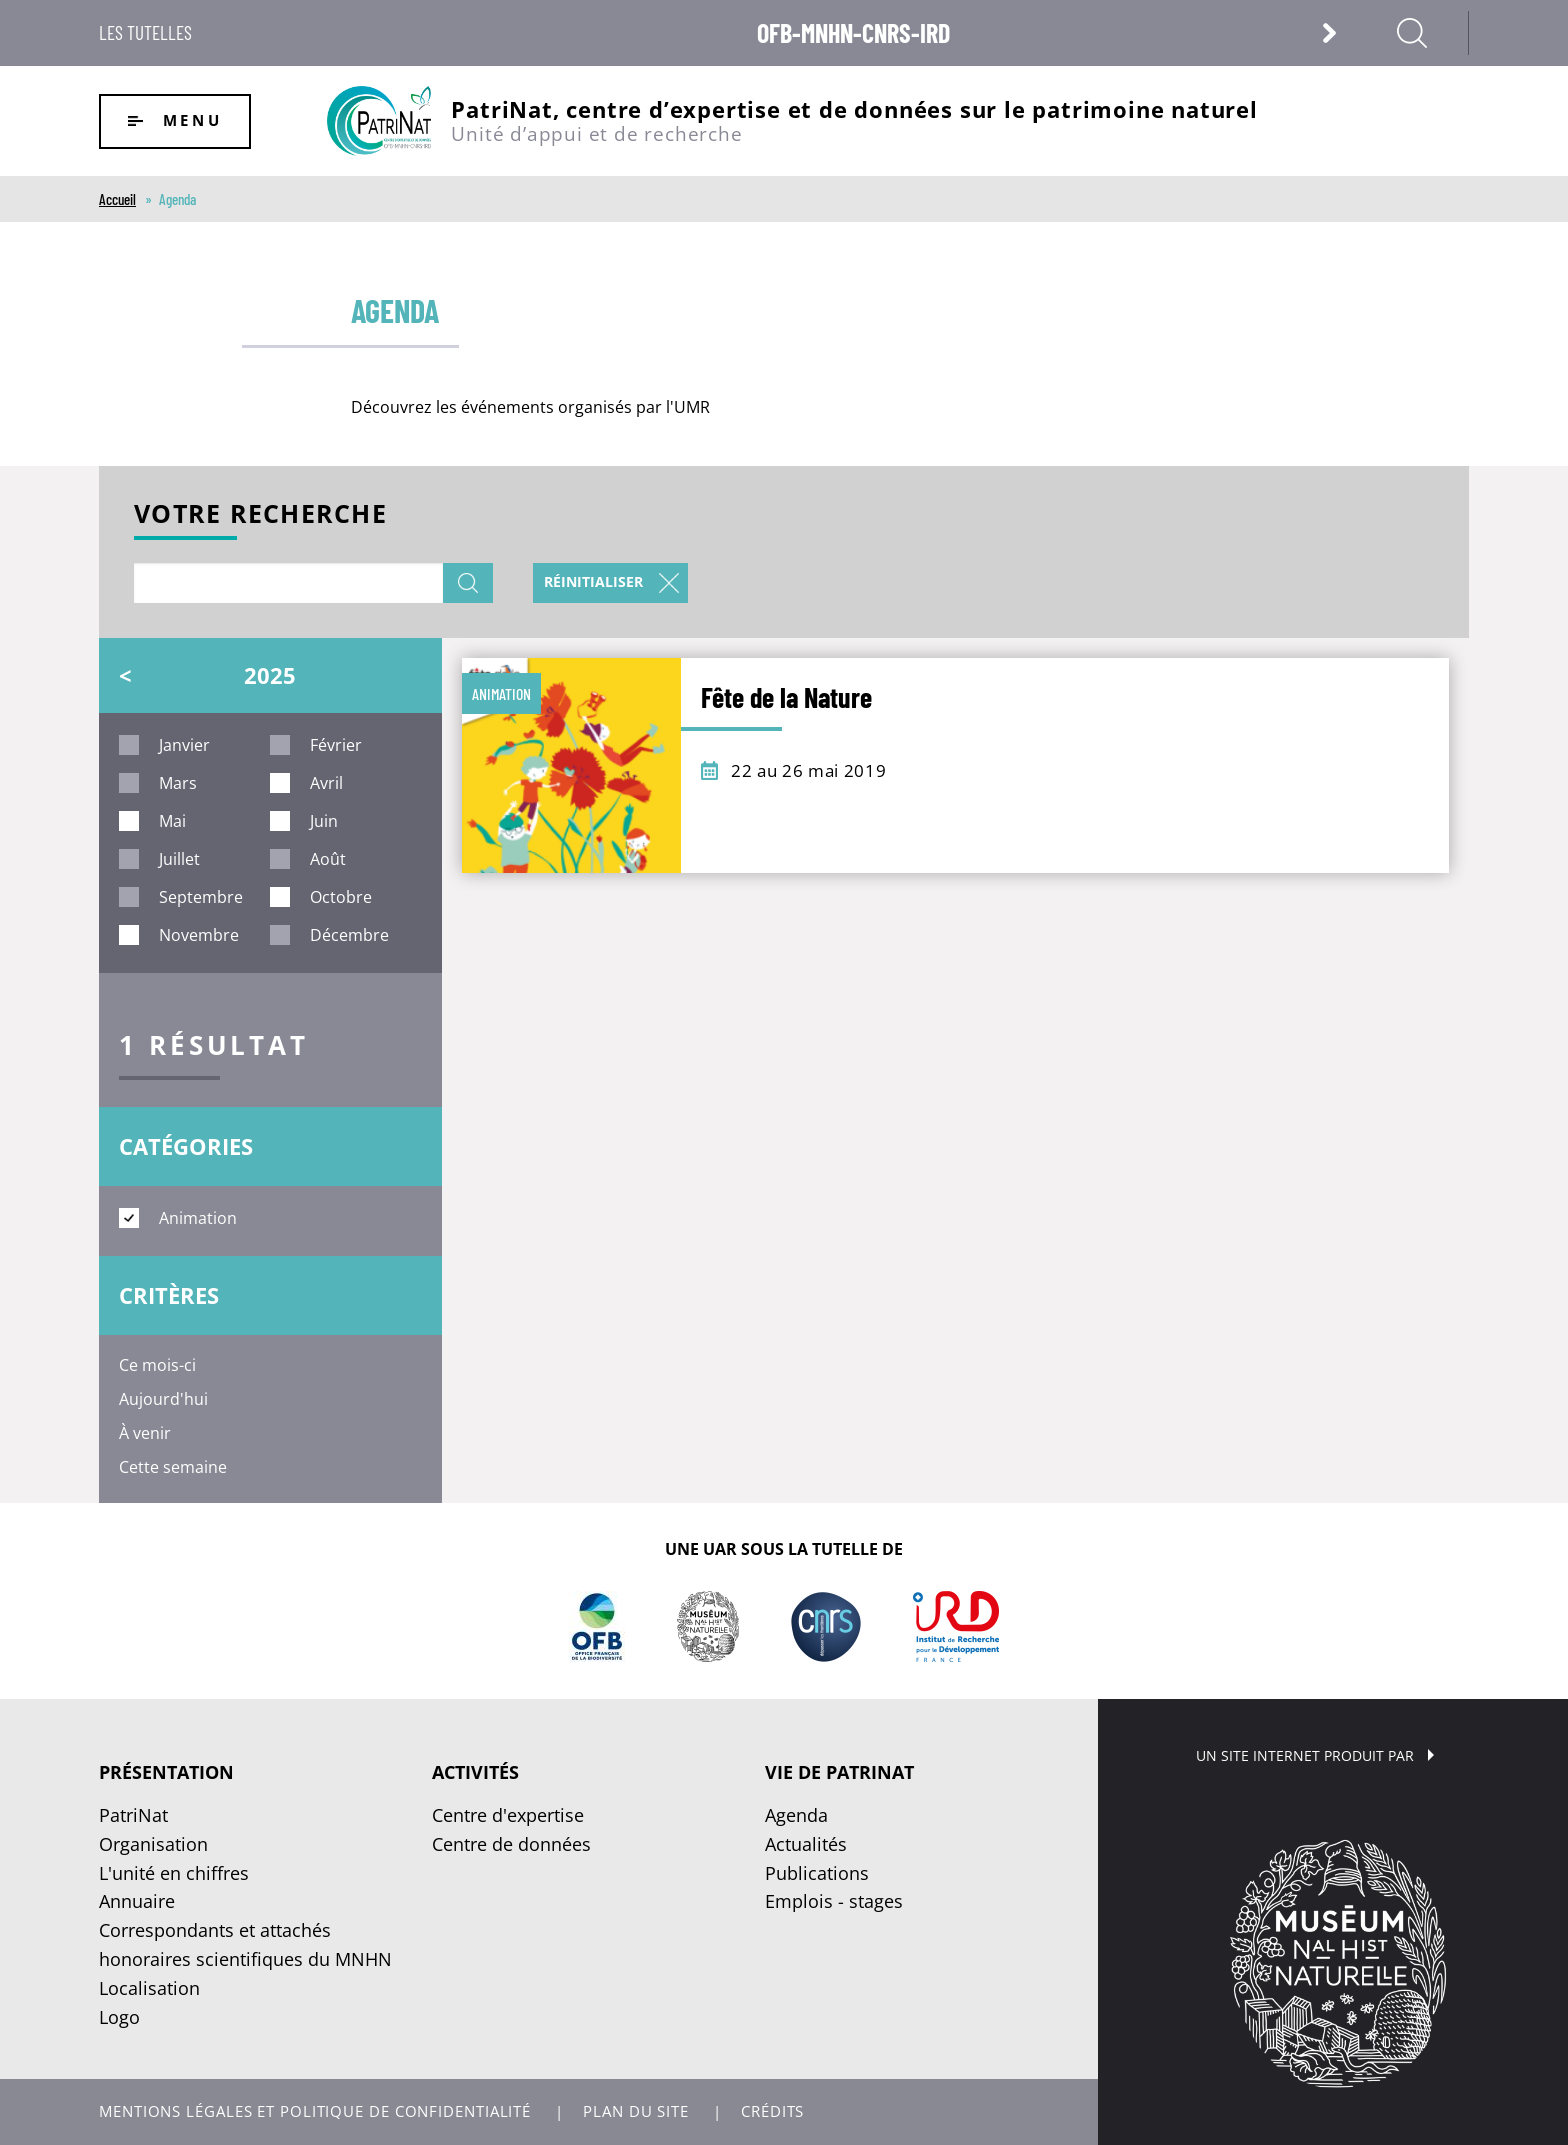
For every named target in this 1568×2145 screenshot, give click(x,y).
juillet (179, 859)
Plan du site (636, 2111)
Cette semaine (173, 1467)
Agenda (796, 1815)
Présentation (166, 1772)
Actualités (806, 1844)
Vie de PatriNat (839, 1772)
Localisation (149, 1988)
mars (178, 783)
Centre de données (511, 1844)
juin (324, 821)
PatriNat (133, 1815)
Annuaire (137, 1901)
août (328, 859)
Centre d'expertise (508, 1815)
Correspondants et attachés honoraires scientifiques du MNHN (245, 1944)
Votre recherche (260, 515)
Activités (475, 1772)
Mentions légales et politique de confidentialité (315, 2111)
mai (172, 821)
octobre (341, 897)
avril (326, 783)
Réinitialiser (593, 581)
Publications (817, 1873)
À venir (145, 1433)
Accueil (117, 199)
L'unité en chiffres (174, 1873)
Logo (119, 2017)
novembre (199, 935)
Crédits (772, 2111)
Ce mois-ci (157, 1365)
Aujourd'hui (163, 1399)
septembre (201, 897)
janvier (184, 745)
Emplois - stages (834, 1901)
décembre (349, 935)
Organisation (153, 1844)
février (336, 745)
